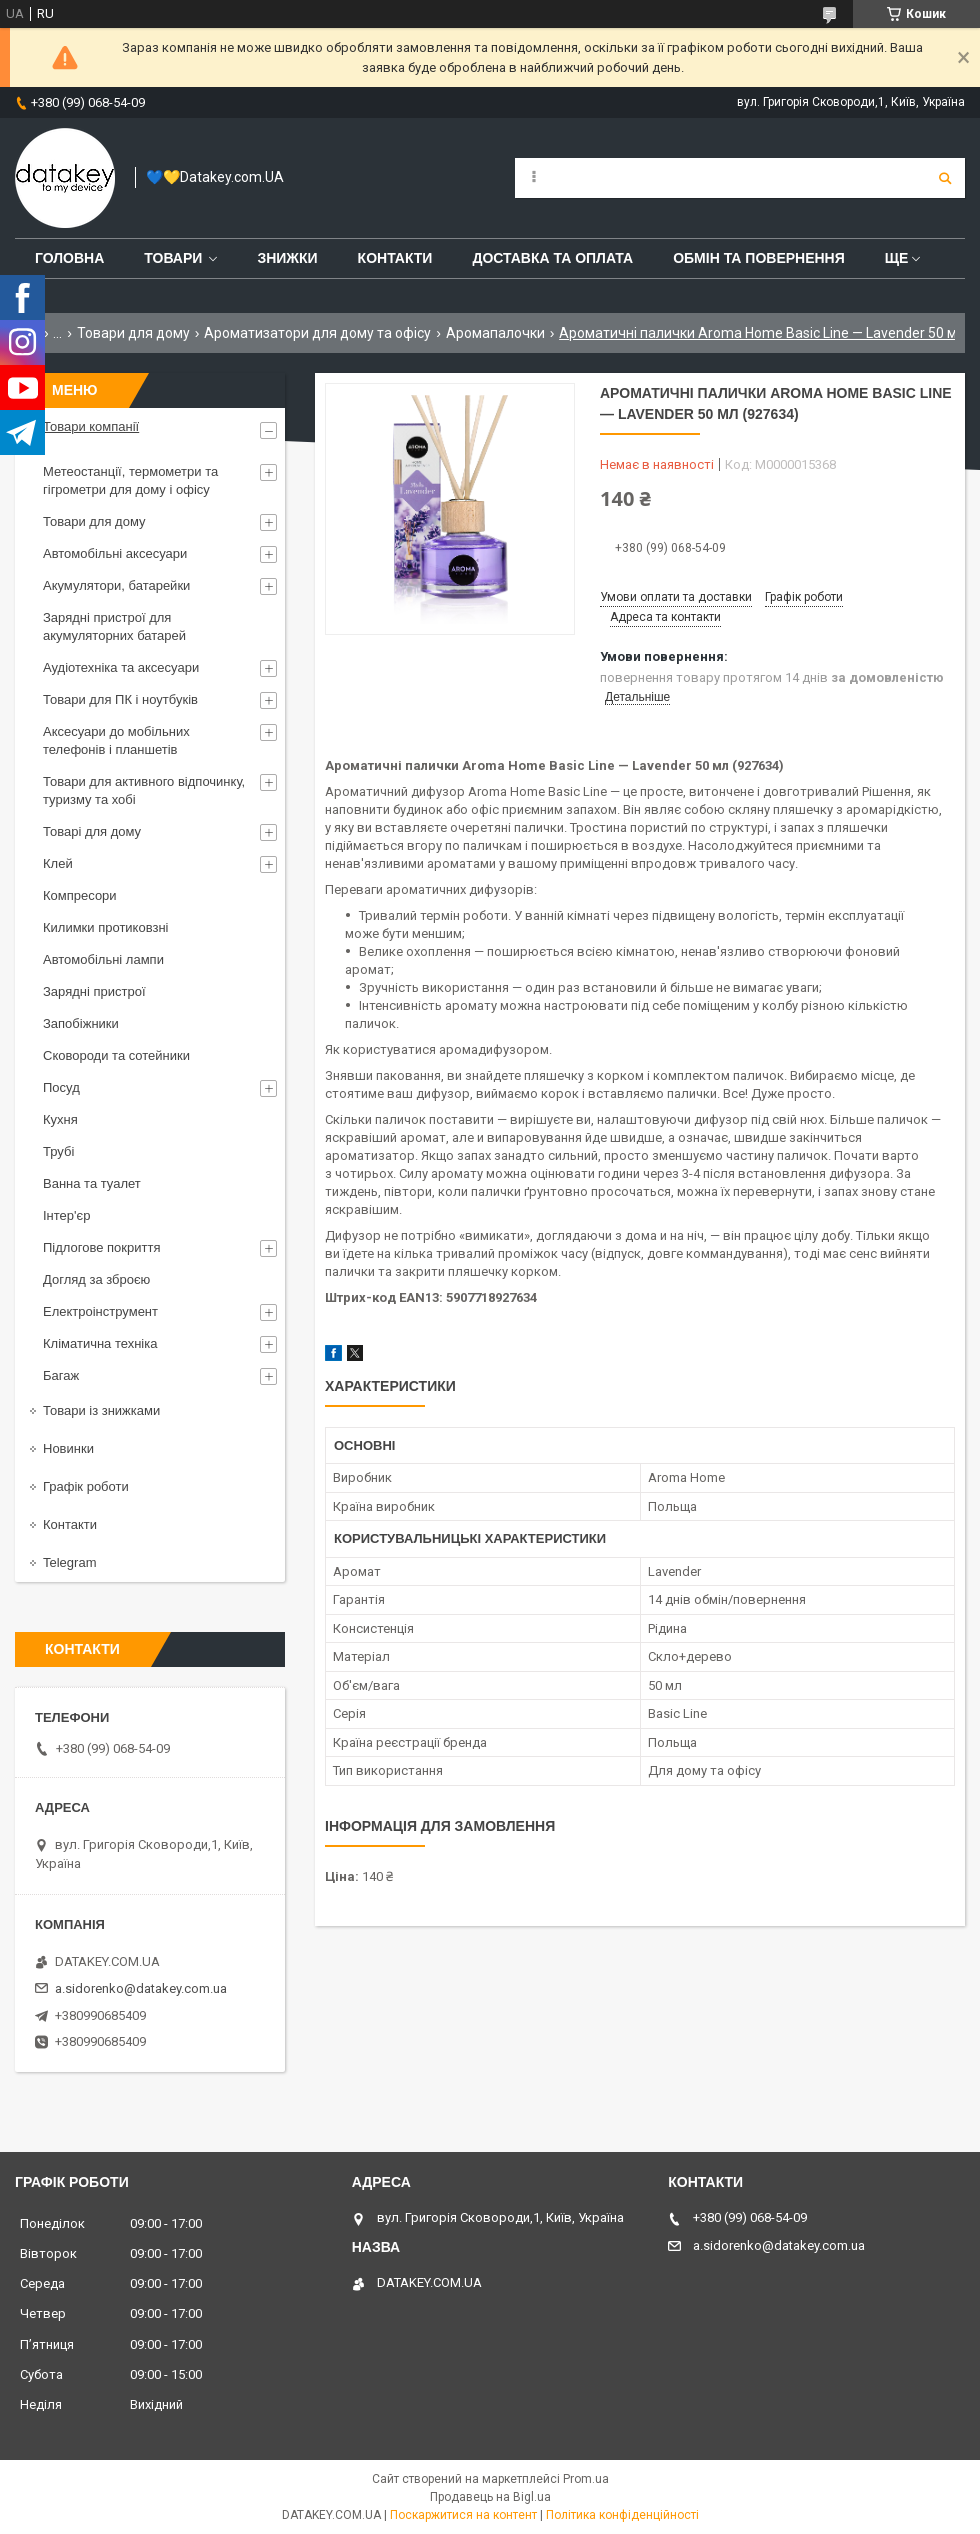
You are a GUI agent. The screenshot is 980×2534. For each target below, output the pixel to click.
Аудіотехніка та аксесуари (121, 667)
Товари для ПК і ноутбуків (120, 699)
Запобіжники (81, 1023)
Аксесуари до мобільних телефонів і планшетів (116, 740)
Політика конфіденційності (622, 2515)
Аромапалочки (495, 333)
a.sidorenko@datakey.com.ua (141, 1988)
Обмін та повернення (759, 258)
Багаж (61, 1375)
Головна (69, 258)
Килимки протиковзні (105, 927)
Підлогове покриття (101, 1247)
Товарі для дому (92, 831)
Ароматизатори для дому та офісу (317, 333)
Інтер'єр (66, 1215)
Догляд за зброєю (96, 1279)
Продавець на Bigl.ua (490, 2497)
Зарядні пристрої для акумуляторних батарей (114, 626)
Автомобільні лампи (103, 959)
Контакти (395, 258)
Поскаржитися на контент (463, 2515)
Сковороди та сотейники (116, 1055)
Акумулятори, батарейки (116, 585)
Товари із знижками (101, 1410)
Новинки (68, 1448)
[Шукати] (945, 178)
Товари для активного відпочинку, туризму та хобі (144, 790)
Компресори (80, 895)
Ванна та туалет (92, 1183)
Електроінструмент (100, 1311)
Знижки (287, 258)
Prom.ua (586, 2479)
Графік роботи (86, 1486)
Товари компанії (91, 426)
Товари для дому (133, 333)
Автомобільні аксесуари (115, 553)
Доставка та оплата (552, 258)
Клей (58, 863)
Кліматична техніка (100, 1343)
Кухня (60, 1119)
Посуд (61, 1087)
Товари (173, 258)
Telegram (69, 1562)
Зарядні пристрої (94, 991)
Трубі (58, 1151)
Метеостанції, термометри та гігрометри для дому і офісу (130, 480)
